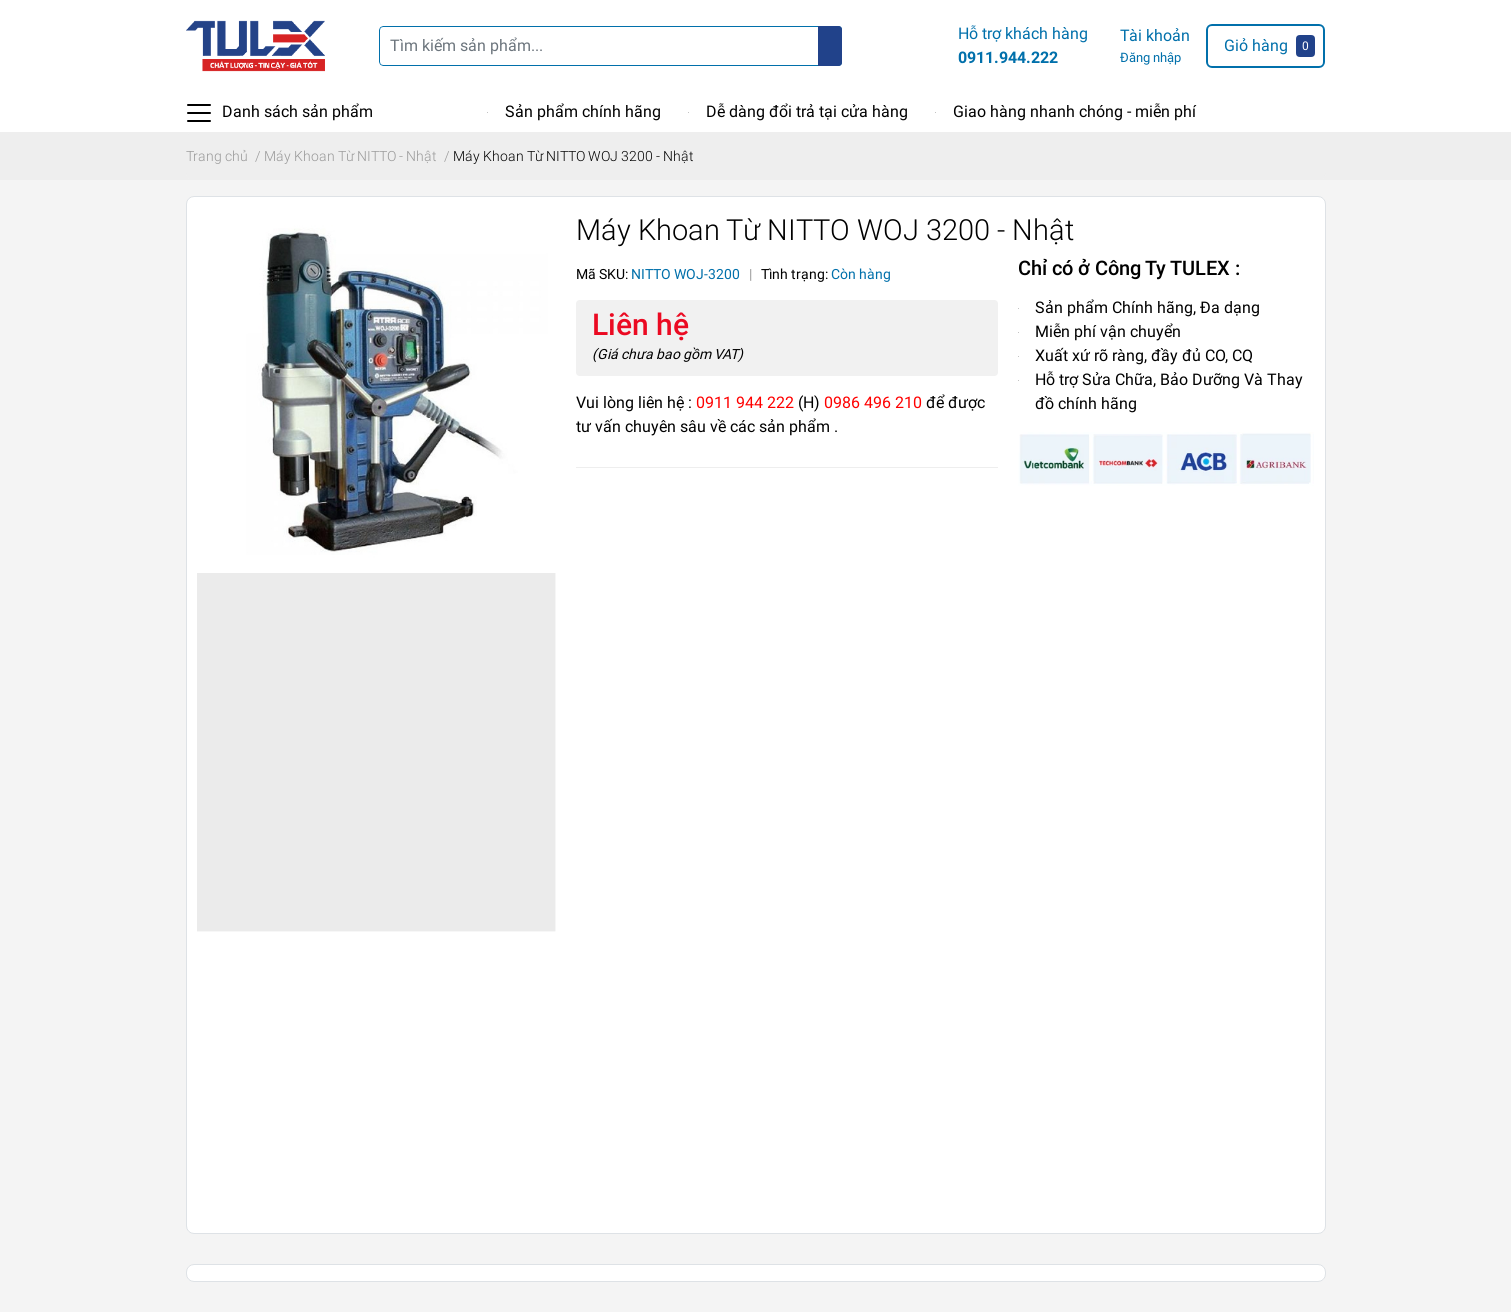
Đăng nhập (1150, 57)
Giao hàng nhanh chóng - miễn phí (1074, 111)
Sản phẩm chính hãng (583, 111)
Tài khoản (1155, 35)
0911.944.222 (1008, 57)
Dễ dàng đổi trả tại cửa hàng (807, 111)
